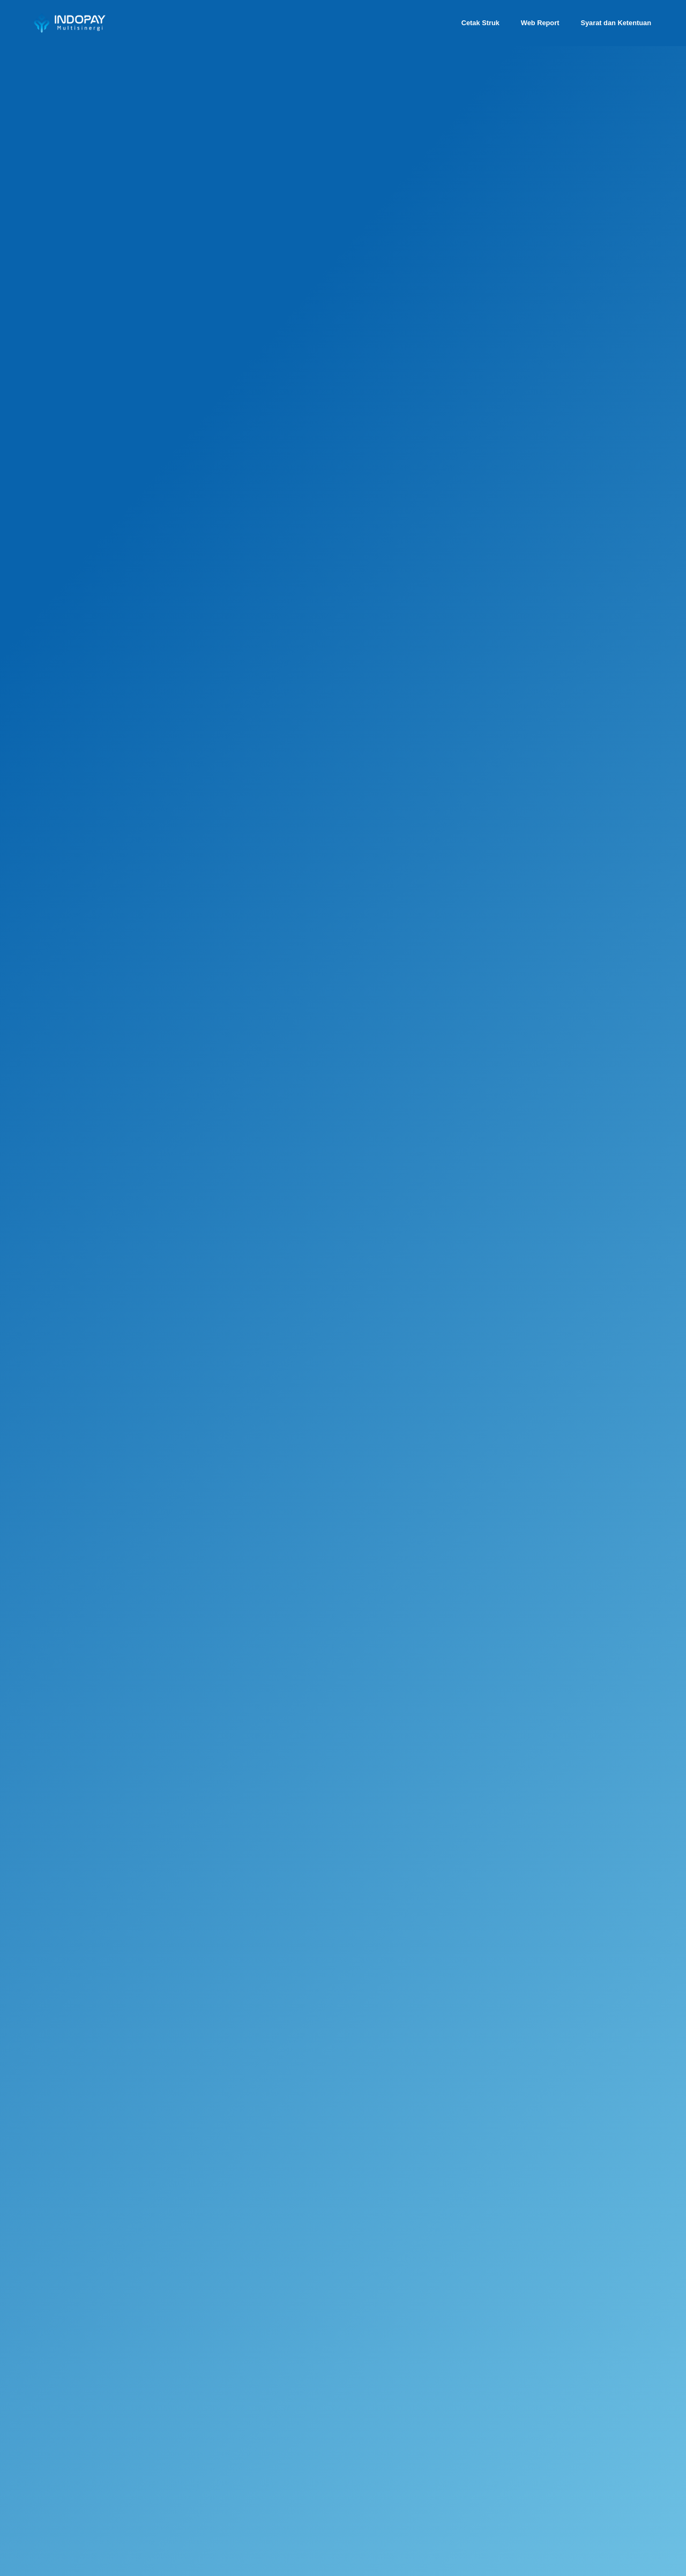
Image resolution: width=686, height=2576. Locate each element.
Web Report (540, 23)
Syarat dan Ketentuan (615, 23)
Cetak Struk (480, 23)
